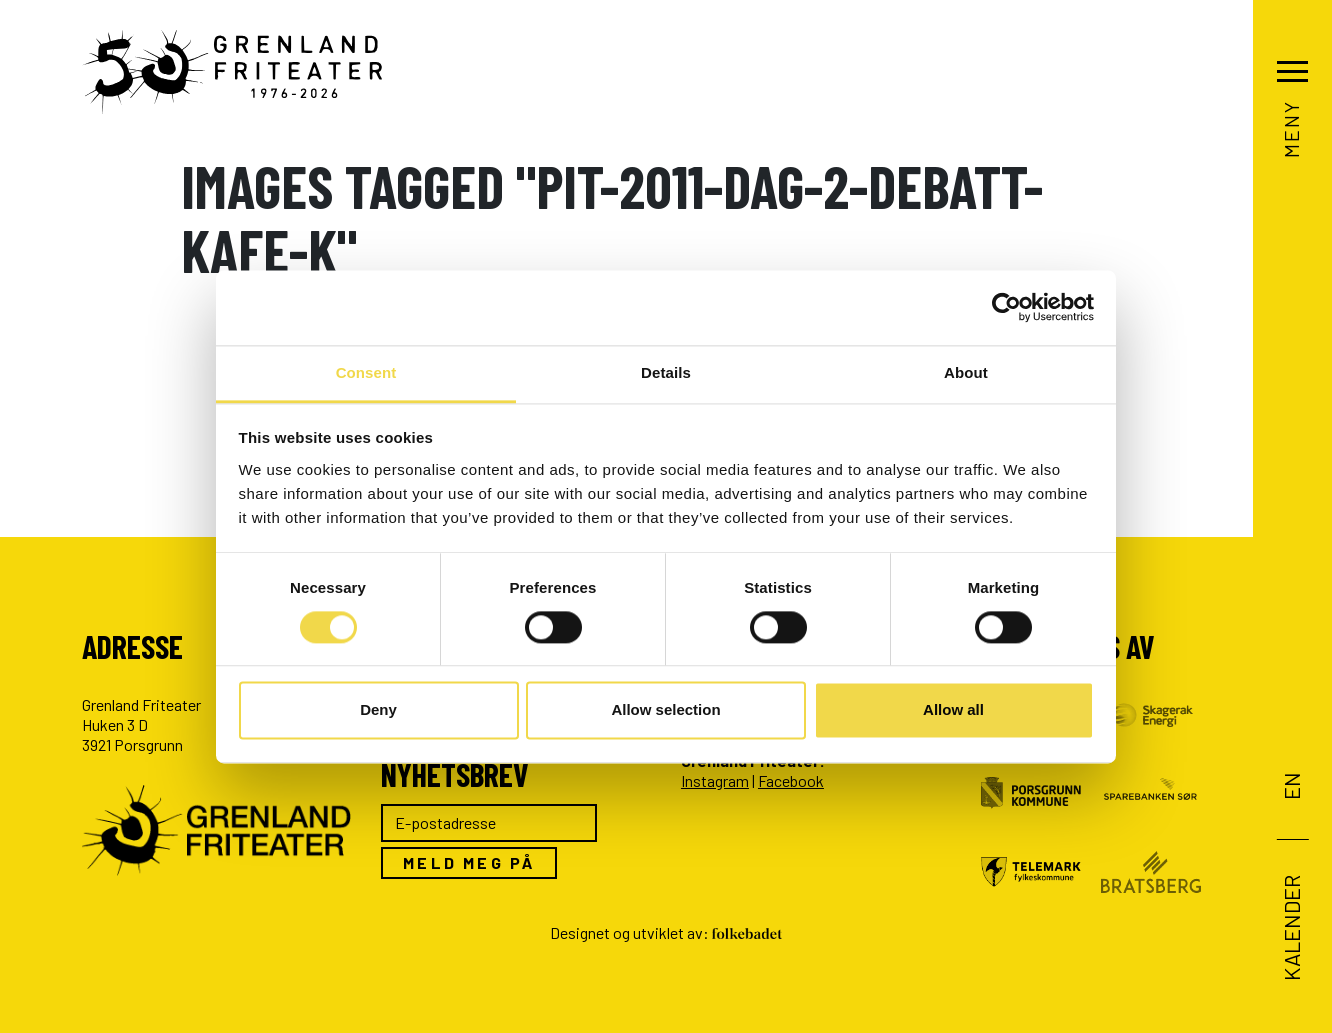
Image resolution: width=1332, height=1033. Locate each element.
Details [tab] (666, 372)
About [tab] (966, 372)
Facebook (791, 780)
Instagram (715, 780)
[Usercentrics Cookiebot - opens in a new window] (1006, 307)
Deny (378, 710)
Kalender (1290, 927)
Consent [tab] (366, 372)
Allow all (953, 710)
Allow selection (665, 710)
